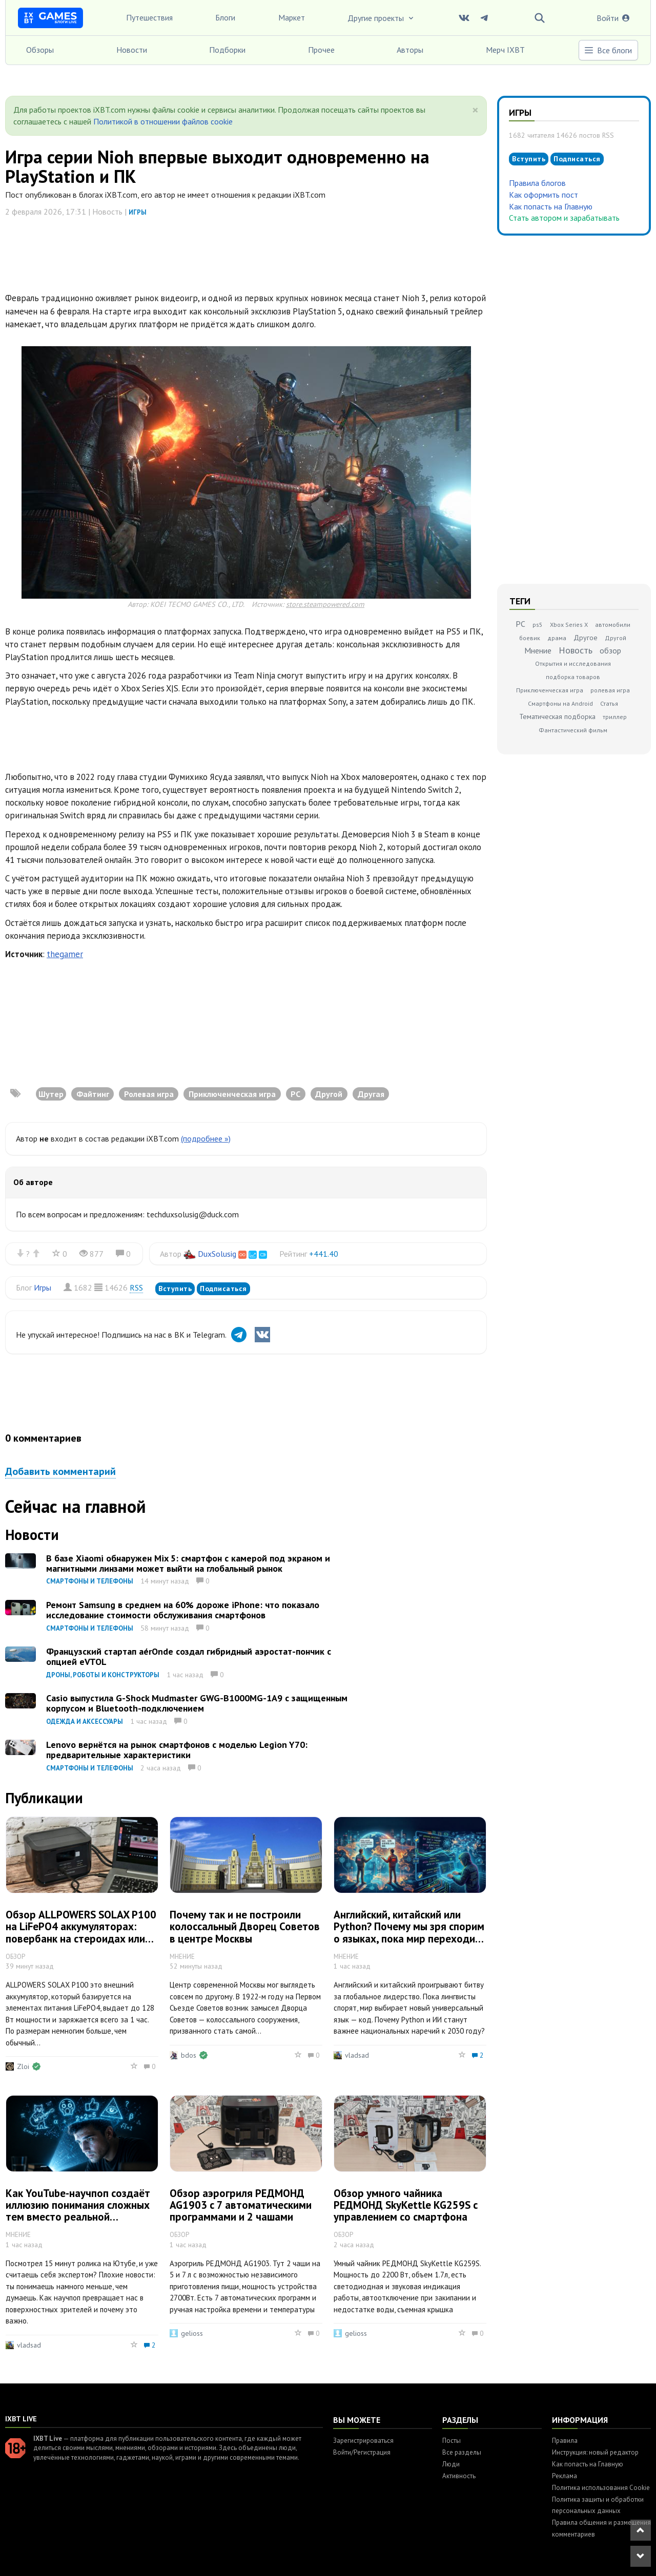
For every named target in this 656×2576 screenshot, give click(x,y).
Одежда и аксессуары (84, 1721)
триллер (615, 717)
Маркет (291, 17)
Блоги (225, 17)
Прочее (321, 50)
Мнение (537, 650)
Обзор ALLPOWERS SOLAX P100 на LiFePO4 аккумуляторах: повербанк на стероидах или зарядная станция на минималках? (81, 1938)
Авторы (410, 50)
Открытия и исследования (573, 663)
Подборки (227, 50)
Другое (585, 637)
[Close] (475, 110)
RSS (136, 1287)
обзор (610, 650)
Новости (131, 50)
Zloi (23, 2066)
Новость (575, 650)
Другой (615, 638)
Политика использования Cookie (601, 2487)
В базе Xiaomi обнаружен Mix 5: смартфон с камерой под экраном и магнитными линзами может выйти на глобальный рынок (188, 1563)
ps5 (537, 624)
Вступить (175, 1288)
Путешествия (149, 17)
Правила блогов (537, 183)
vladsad (357, 2055)
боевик (529, 638)
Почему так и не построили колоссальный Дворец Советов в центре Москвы (245, 1926)
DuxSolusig (217, 1254)
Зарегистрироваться (363, 2440)
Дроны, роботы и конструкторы (102, 1675)
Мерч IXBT (505, 50)
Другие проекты (381, 18)
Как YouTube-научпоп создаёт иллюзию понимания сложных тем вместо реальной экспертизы (78, 2210)
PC (520, 624)
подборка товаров (573, 677)
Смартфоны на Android (560, 703)
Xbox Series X (569, 624)
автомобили (612, 624)
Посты (451, 2440)
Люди (451, 2464)
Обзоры (40, 50)
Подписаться (223, 1288)
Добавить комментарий (60, 1471)
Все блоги (608, 50)
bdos (188, 2055)
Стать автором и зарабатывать (564, 218)
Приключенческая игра (549, 690)
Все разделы (461, 2452)
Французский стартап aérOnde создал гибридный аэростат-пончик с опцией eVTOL (188, 1656)
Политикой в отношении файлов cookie (163, 121)
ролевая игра (610, 690)
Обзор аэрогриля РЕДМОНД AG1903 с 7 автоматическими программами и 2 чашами (241, 2205)
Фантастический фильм (573, 730)
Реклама (564, 2476)
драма (556, 638)
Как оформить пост (543, 194)
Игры (138, 212)
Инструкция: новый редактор (595, 2452)
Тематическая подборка (557, 716)
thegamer (65, 954)
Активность (459, 2476)
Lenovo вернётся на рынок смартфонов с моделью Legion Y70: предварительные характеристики (177, 1750)
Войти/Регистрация (362, 2452)
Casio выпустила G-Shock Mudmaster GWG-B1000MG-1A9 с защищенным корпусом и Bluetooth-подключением (196, 1703)
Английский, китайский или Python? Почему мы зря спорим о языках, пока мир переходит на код (409, 1932)
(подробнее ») (206, 1138)
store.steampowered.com (325, 604)
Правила (565, 2440)
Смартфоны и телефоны (89, 1581)
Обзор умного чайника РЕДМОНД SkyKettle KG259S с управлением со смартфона (406, 2205)
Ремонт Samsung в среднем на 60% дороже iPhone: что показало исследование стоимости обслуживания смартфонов (182, 1610)
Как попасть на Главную (550, 206)
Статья (609, 703)
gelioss (192, 2333)
